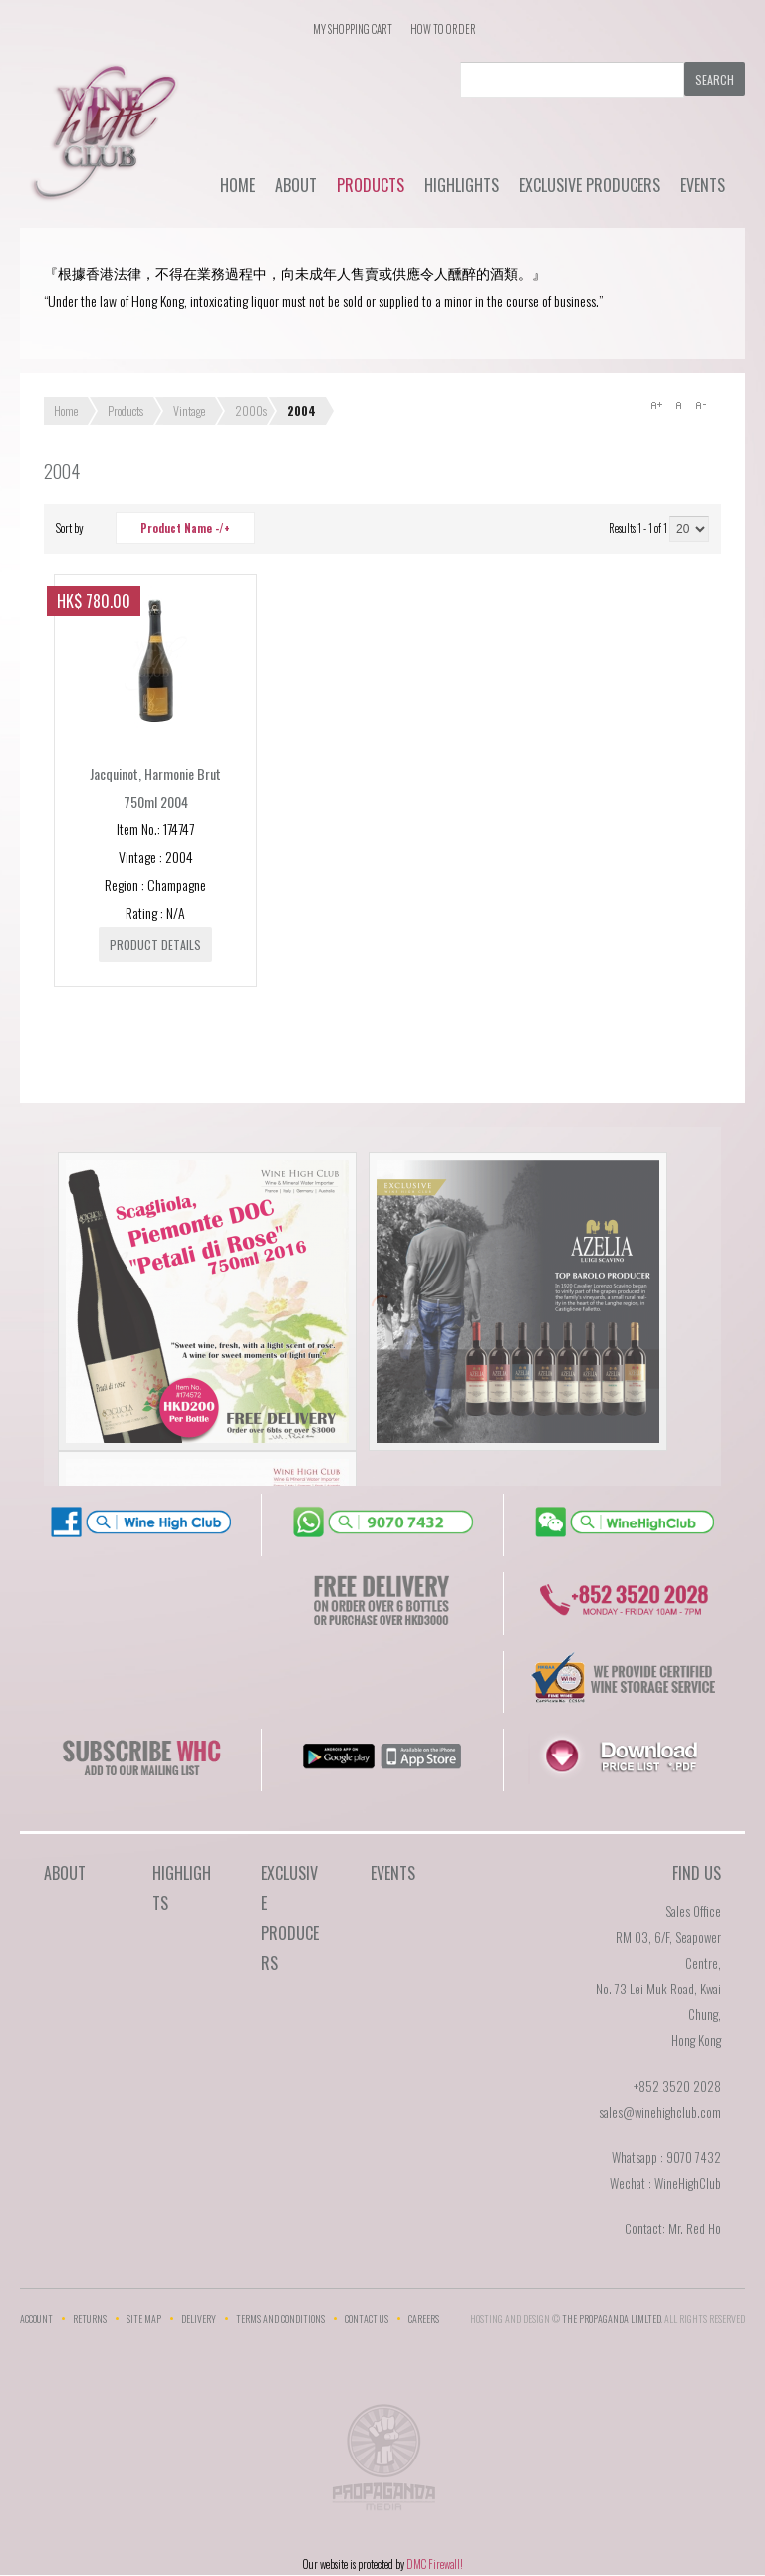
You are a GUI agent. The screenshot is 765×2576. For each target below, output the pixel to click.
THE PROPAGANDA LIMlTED (611, 2318)
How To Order (443, 29)
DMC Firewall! (434, 2564)
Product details (155, 944)
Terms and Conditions (280, 2318)
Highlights (461, 185)
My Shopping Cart (352, 29)
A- (700, 405)
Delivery (198, 2318)
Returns (90, 2318)
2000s (251, 410)
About (296, 185)
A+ (656, 405)
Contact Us (366, 2318)
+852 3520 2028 (677, 2086)
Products (370, 185)
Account (36, 2318)
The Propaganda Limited (383, 2463)
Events (702, 185)
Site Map (144, 2318)
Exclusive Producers (589, 185)
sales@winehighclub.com (660, 2112)
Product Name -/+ (185, 528)
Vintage (189, 410)
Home (237, 185)
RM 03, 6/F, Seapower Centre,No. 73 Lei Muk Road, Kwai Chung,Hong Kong (658, 1988)
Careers (423, 2318)
